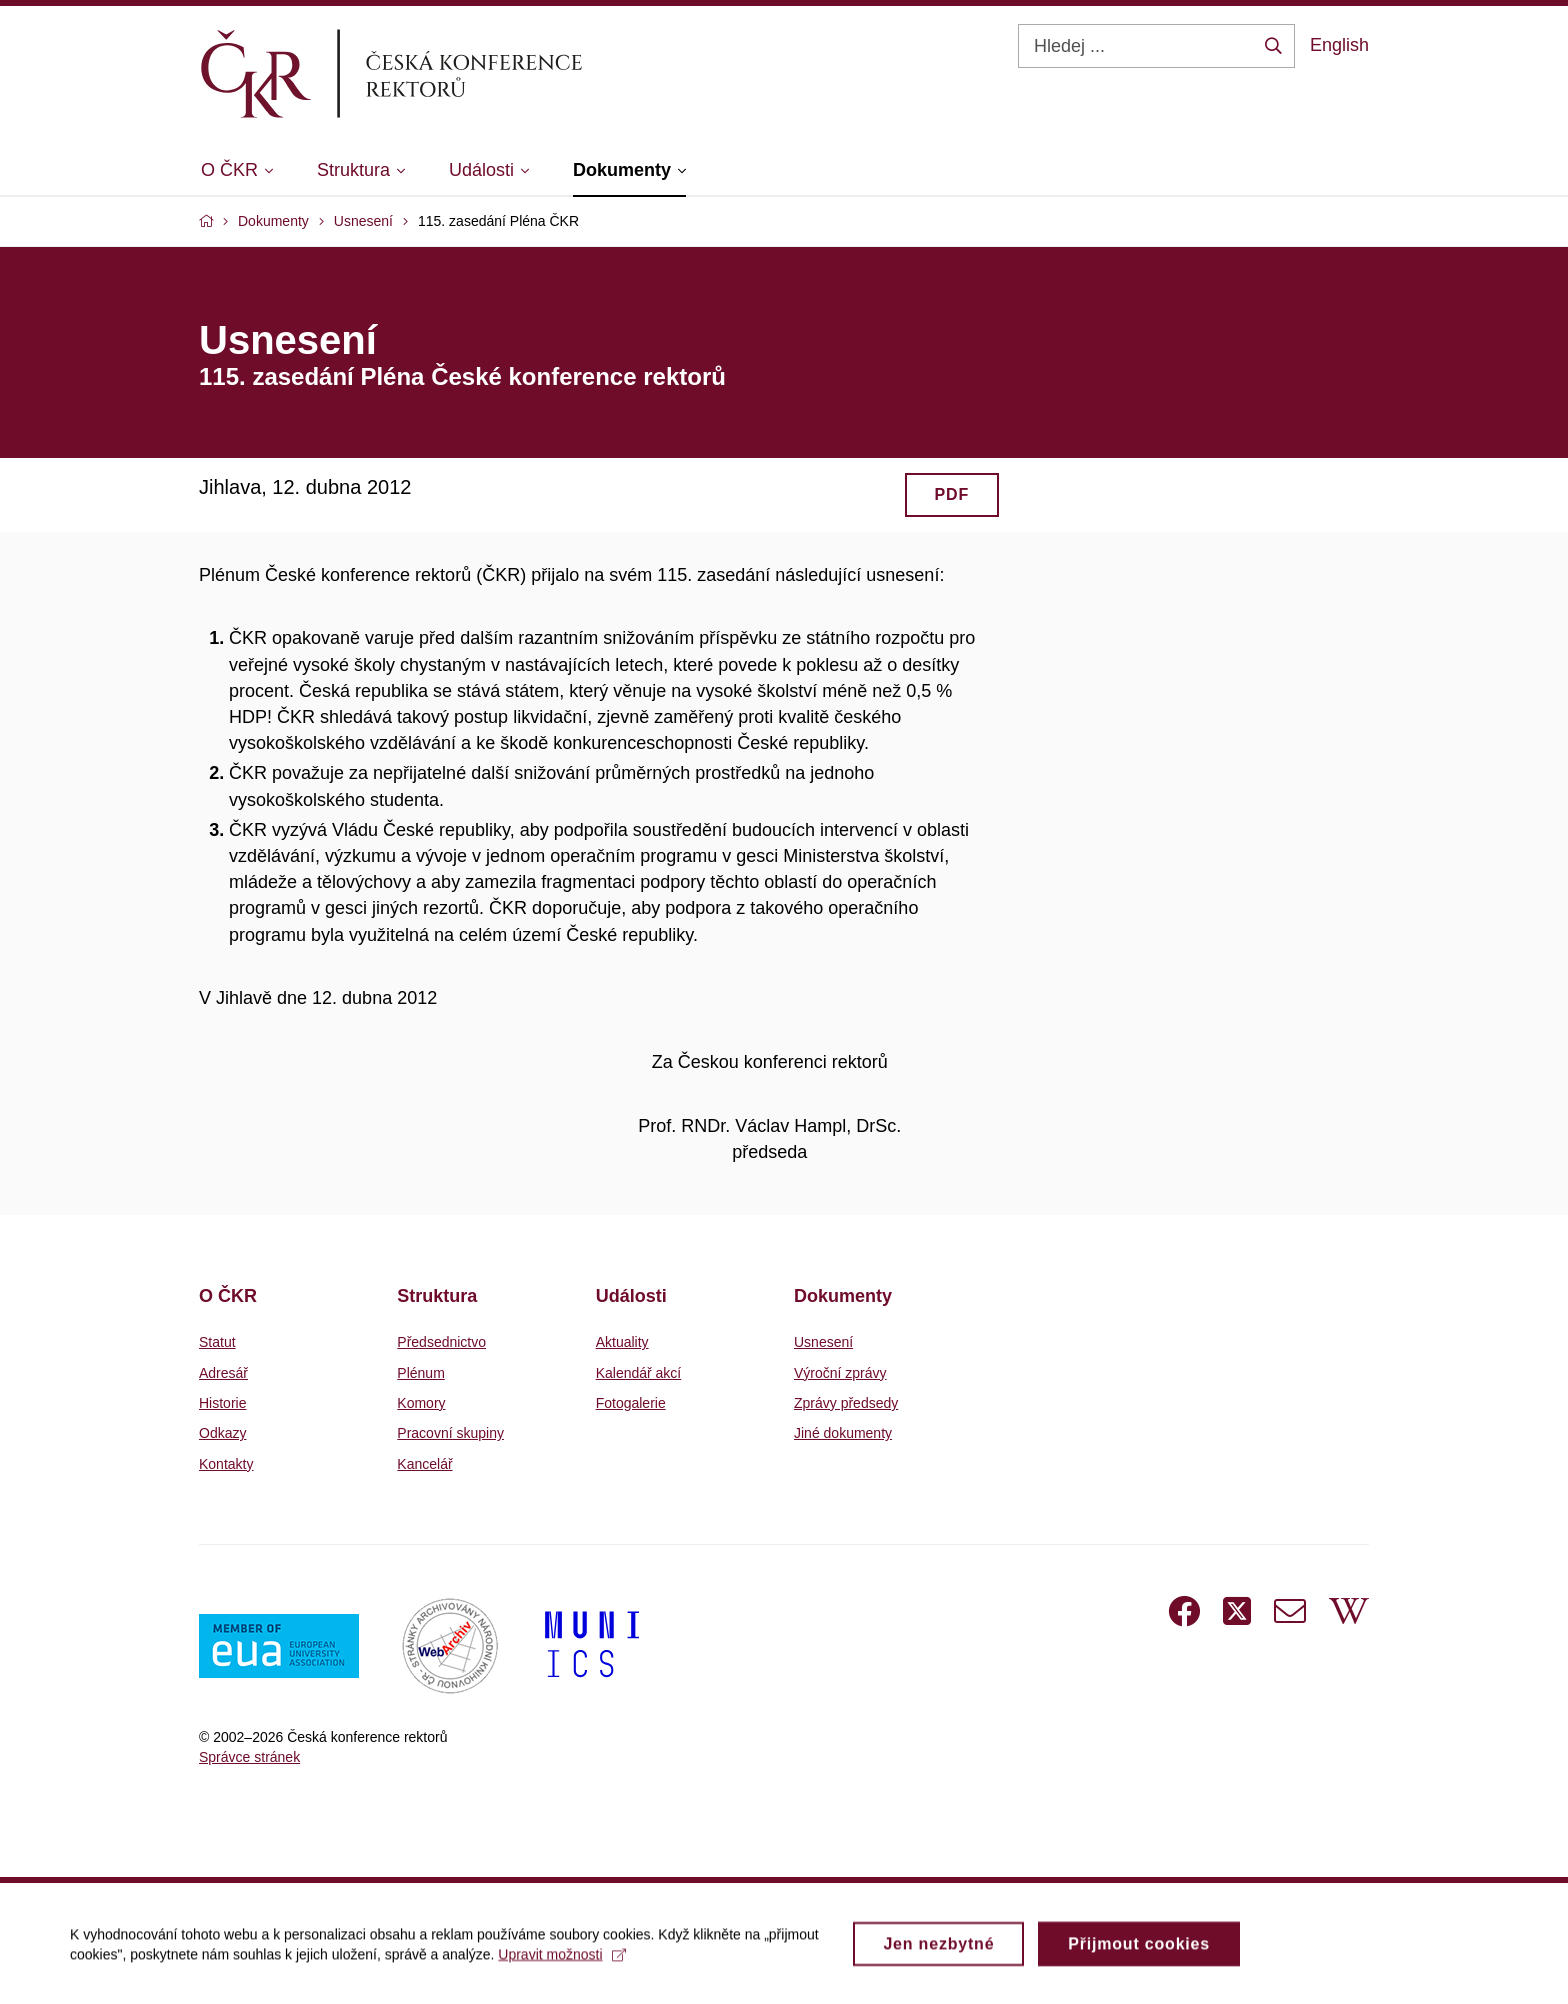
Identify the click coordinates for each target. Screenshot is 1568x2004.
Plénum (420, 1373)
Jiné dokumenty (843, 1433)
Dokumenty (843, 1296)
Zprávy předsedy (846, 1403)
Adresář (223, 1373)
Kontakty (226, 1464)
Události (631, 1296)
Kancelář (424, 1464)
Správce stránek (249, 1757)
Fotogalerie (631, 1403)
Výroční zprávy (840, 1373)
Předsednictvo (441, 1342)
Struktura (437, 1296)
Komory (421, 1403)
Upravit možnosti (561, 1961)
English (1339, 45)
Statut (217, 1342)
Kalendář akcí (639, 1373)
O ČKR (228, 1296)
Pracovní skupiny (450, 1433)
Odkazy (222, 1433)
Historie (222, 1403)
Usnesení (823, 1342)
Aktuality (622, 1342)
